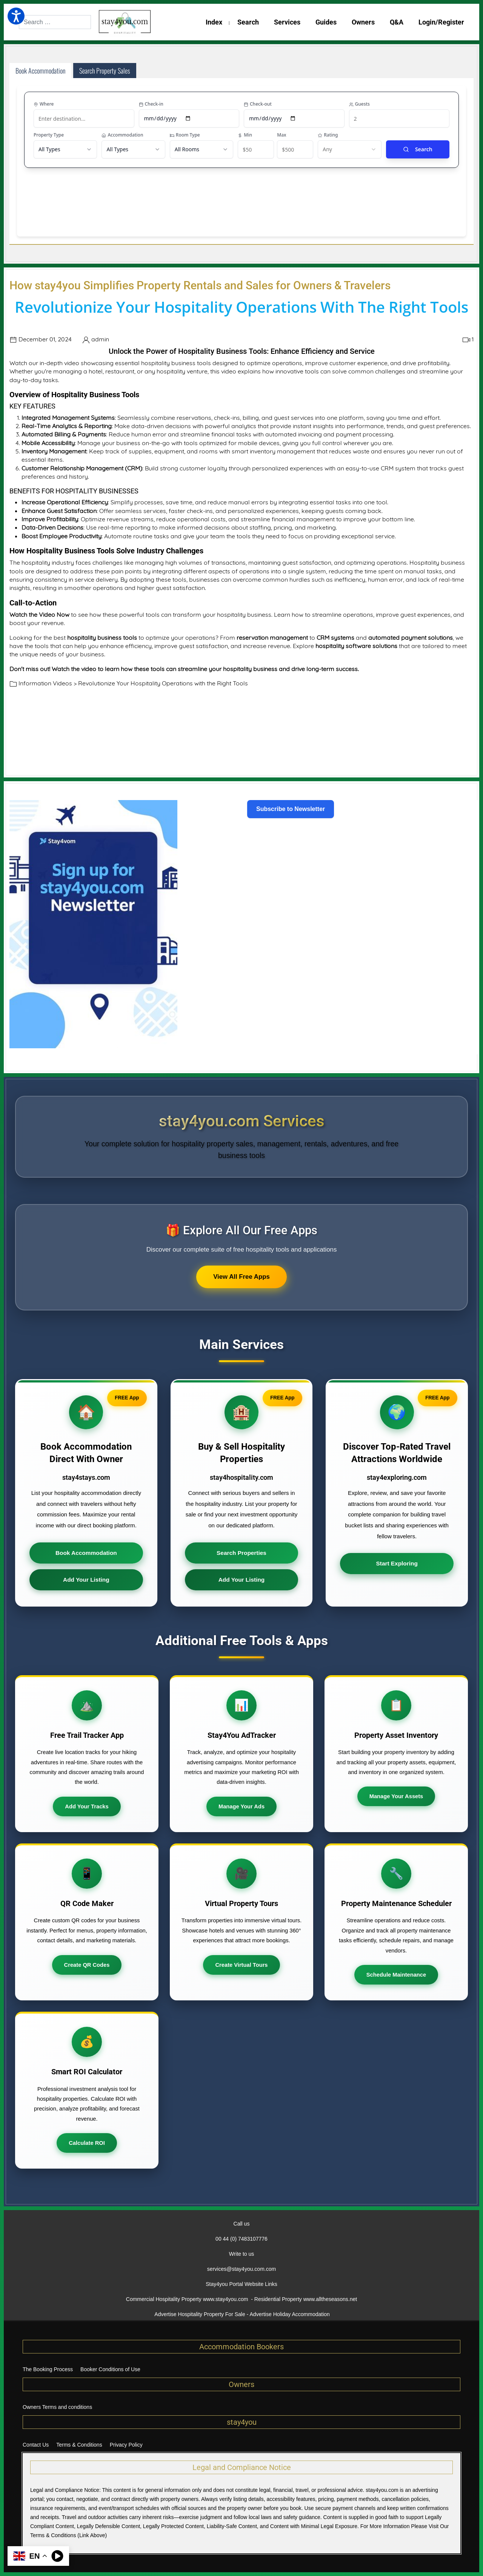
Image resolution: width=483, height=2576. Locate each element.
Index (214, 22)
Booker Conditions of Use (110, 2369)
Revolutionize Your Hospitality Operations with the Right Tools (163, 683)
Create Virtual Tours (241, 1965)
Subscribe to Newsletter (290, 809)
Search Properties (241, 1553)
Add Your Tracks (86, 1806)
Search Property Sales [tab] (104, 70)
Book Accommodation (86, 1553)
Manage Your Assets (396, 1797)
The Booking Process (48, 2369)
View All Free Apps (241, 1276)
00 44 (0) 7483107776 (241, 2239)
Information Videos (45, 683)
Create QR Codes (87, 1965)
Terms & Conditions (79, 2445)
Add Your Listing (86, 1579)
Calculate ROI (87, 2143)
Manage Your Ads (241, 1806)
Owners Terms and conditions (57, 2407)
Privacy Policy (126, 2445)
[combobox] (55, 22)
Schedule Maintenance (396, 1975)
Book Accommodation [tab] (40, 70)
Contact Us (36, 2445)
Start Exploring (397, 1564)
